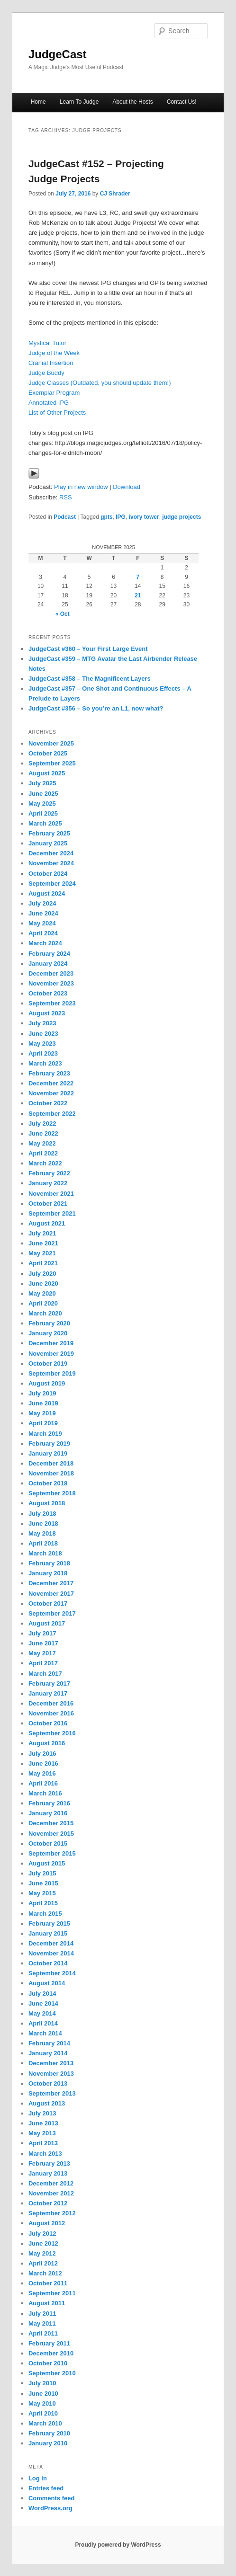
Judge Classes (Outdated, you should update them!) (99, 382)
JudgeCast (57, 54)
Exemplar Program (54, 392)
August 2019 (46, 1383)
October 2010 (47, 2363)
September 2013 (52, 2093)
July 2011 (42, 2313)
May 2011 (42, 2323)
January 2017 (47, 1693)
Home (38, 101)
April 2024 (43, 933)
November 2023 (51, 983)
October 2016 (47, 1723)
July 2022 (42, 1123)
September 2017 (52, 1613)
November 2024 (51, 863)
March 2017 (45, 1673)
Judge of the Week (54, 352)
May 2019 (42, 1413)
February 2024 (49, 953)
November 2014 (51, 1953)
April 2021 (43, 1263)
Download (126, 486)
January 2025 (47, 843)
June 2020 (43, 1283)
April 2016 (43, 1783)
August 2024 (46, 893)
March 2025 (45, 823)
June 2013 (43, 2123)
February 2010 (49, 2433)
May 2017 (42, 1653)
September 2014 (52, 1973)
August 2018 (46, 1503)
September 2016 (52, 1733)
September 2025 (52, 763)
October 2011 (47, 2283)
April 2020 (43, 1303)
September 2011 (52, 2293)
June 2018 (43, 1523)
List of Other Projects (57, 412)
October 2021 (47, 1203)
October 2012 (47, 2203)
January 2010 (47, 2443)
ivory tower (144, 517)
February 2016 (49, 1803)
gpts (106, 517)
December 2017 (50, 1583)
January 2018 (47, 1573)
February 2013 (49, 2163)
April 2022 (43, 1153)
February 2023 (49, 1073)
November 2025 (51, 743)
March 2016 (45, 1793)
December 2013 (50, 2063)
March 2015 (45, 1913)
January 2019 (47, 1453)
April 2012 (43, 2263)
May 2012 (42, 2253)
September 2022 (52, 1113)
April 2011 (43, 2333)
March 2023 (45, 1063)
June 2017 (43, 1643)
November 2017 (51, 1593)
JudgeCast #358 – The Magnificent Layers (89, 678)
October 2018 (47, 1483)
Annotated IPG (48, 402)
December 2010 (50, 2353)
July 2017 (42, 1633)
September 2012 (52, 2213)
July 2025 (42, 783)
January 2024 (47, 963)
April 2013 (43, 2143)
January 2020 (47, 1333)
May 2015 (42, 1893)
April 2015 (43, 1903)
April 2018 (43, 1543)
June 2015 (43, 1883)
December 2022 (50, 1083)
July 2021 (42, 1233)
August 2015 (46, 1863)
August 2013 (46, 2103)
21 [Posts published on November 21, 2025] (138, 595)
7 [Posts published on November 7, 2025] (138, 577)
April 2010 (43, 2413)
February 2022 (49, 1173)
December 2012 (50, 2183)
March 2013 (45, 2153)
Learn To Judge (79, 101)
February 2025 (49, 833)
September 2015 (52, 1853)
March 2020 (45, 1313)
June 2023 (43, 1033)
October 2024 (47, 873)
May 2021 (42, 1253)
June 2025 (43, 793)
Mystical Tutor (47, 342)
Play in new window (81, 486)
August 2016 (46, 1743)
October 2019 (47, 1363)
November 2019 (51, 1353)
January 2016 (47, 1813)
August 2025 (46, 773)
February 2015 (49, 1923)
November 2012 (51, 2193)
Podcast (65, 517)
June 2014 (43, 2003)
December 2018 (50, 1463)
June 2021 (43, 1243)
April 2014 (43, 2023)
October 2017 (47, 1603)
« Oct (62, 614)
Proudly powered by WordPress (118, 2544)
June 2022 (43, 1133)
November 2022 (51, 1093)
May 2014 (42, 2013)
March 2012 (45, 2273)
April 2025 (43, 813)
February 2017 (49, 1683)
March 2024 (45, 943)
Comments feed (51, 2498)
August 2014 (46, 1983)
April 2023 (43, 1053)
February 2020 (49, 1323)
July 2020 (42, 1273)
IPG (121, 517)
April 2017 (43, 1663)
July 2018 (42, 1513)
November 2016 (51, 1713)
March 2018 (45, 1553)
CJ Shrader (115, 193)
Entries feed (46, 2488)
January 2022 (47, 1183)
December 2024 (50, 853)
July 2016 (42, 1753)
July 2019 (42, 1393)
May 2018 (42, 1533)
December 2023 (50, 973)
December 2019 (50, 1343)
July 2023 (42, 1023)
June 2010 (43, 2393)
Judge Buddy (46, 372)
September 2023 (52, 1003)
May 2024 (42, 923)
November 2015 (51, 1833)
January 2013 (47, 2173)
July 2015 (42, 1873)
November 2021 (51, 1193)
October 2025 (47, 753)
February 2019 (49, 1443)
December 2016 (50, 1703)
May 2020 (42, 1293)
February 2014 (49, 2043)
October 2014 (47, 1963)
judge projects (181, 517)
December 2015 (50, 1823)
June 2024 (43, 913)
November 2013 (51, 2073)
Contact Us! (182, 101)
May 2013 (42, 2133)
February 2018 (49, 1563)
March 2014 (45, 2033)
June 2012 (43, 2243)
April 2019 (43, 1423)
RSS (65, 497)
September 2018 (52, 1493)
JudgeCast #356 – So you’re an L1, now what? (95, 708)
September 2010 (52, 2373)
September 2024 (52, 883)
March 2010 (45, 2423)
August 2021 (46, 1223)
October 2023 (47, 993)
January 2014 (47, 2053)
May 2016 (42, 1773)
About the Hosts (132, 101)
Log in (37, 2478)
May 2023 (42, 1043)
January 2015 (47, 1933)
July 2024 (42, 903)
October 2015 (47, 1843)
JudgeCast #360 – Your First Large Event (88, 648)
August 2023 (46, 1013)
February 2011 (49, 2343)
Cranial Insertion (50, 362)
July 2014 (42, 1993)
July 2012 (42, 2233)
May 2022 (42, 1143)
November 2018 (51, 1473)
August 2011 (46, 2303)
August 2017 (46, 1623)
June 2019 (43, 1403)
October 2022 (47, 1103)
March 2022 (45, 1163)
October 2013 (47, 2083)
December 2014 (50, 1943)
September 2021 (52, 1213)
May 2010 (42, 2403)
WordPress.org (50, 2508)
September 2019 (52, 1373)
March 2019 (45, 1433)
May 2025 (42, 803)
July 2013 (42, 2113)
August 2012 (46, 2223)
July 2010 (42, 2383)
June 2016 (43, 1763)
